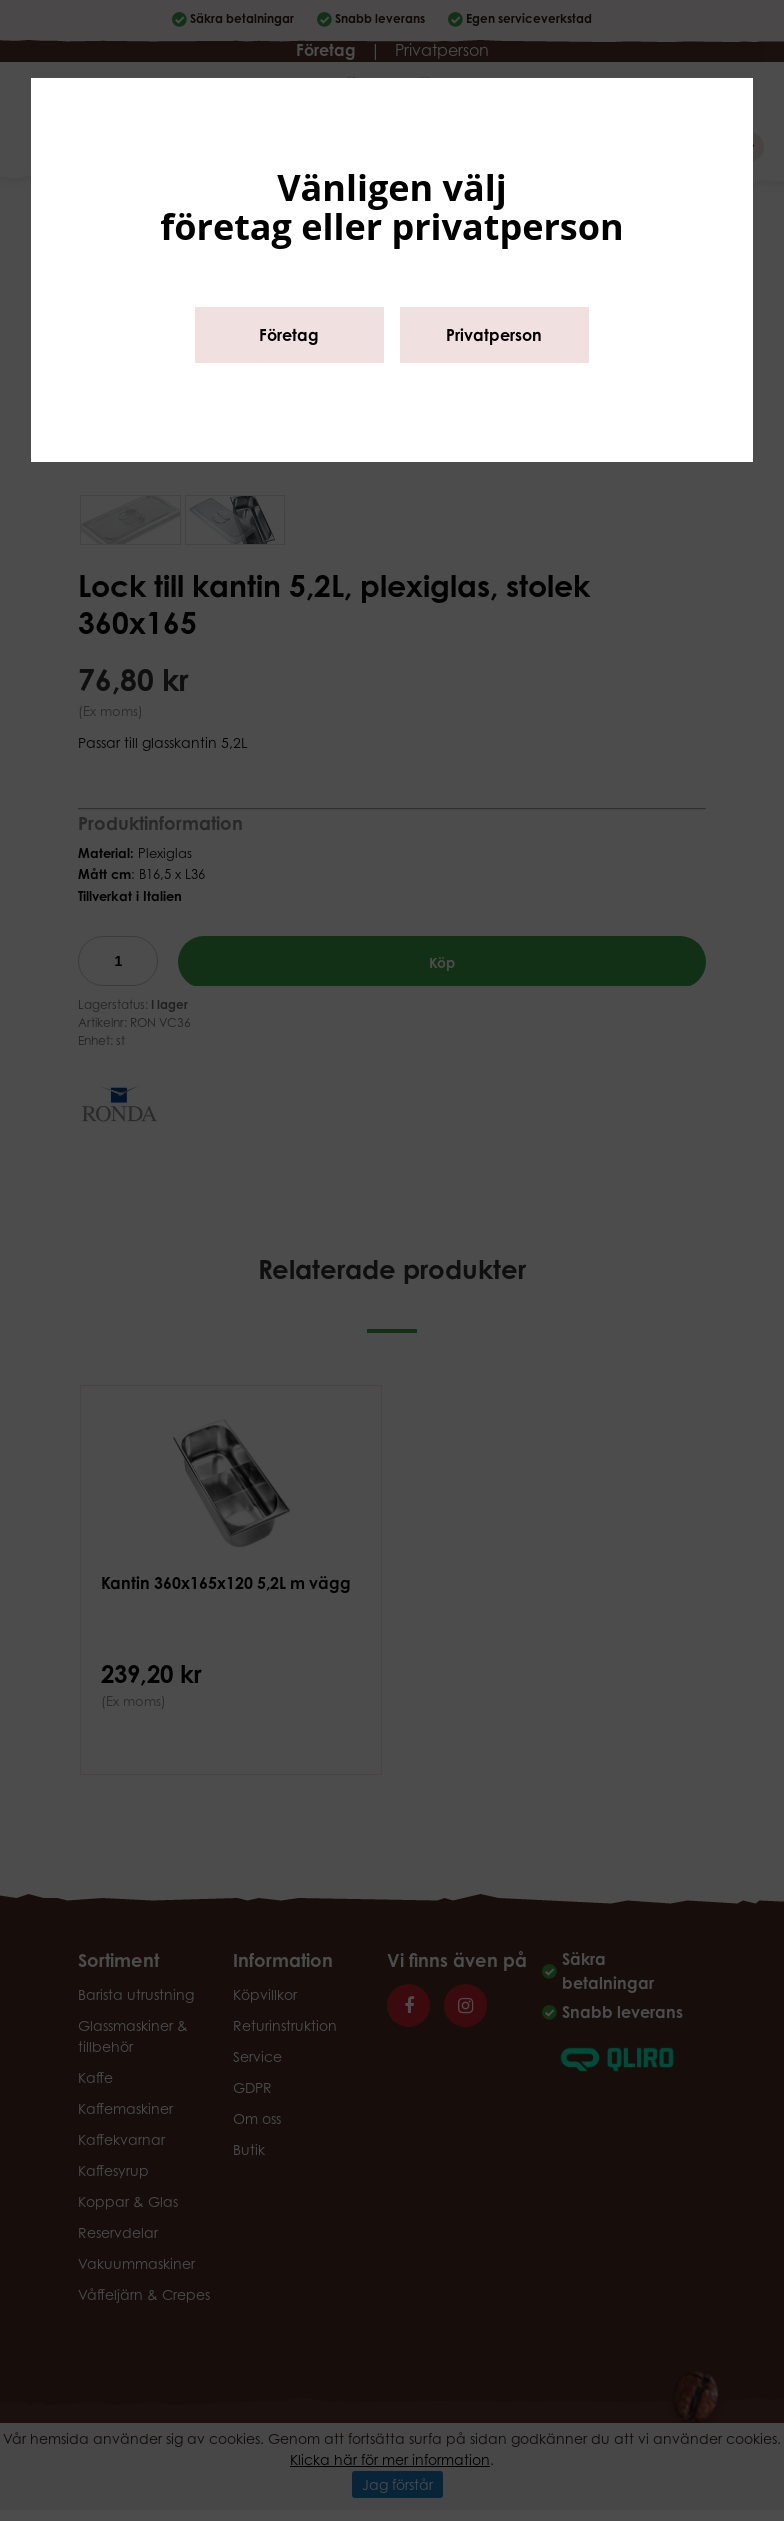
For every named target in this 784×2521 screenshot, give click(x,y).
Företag (289, 335)
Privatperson (494, 335)
